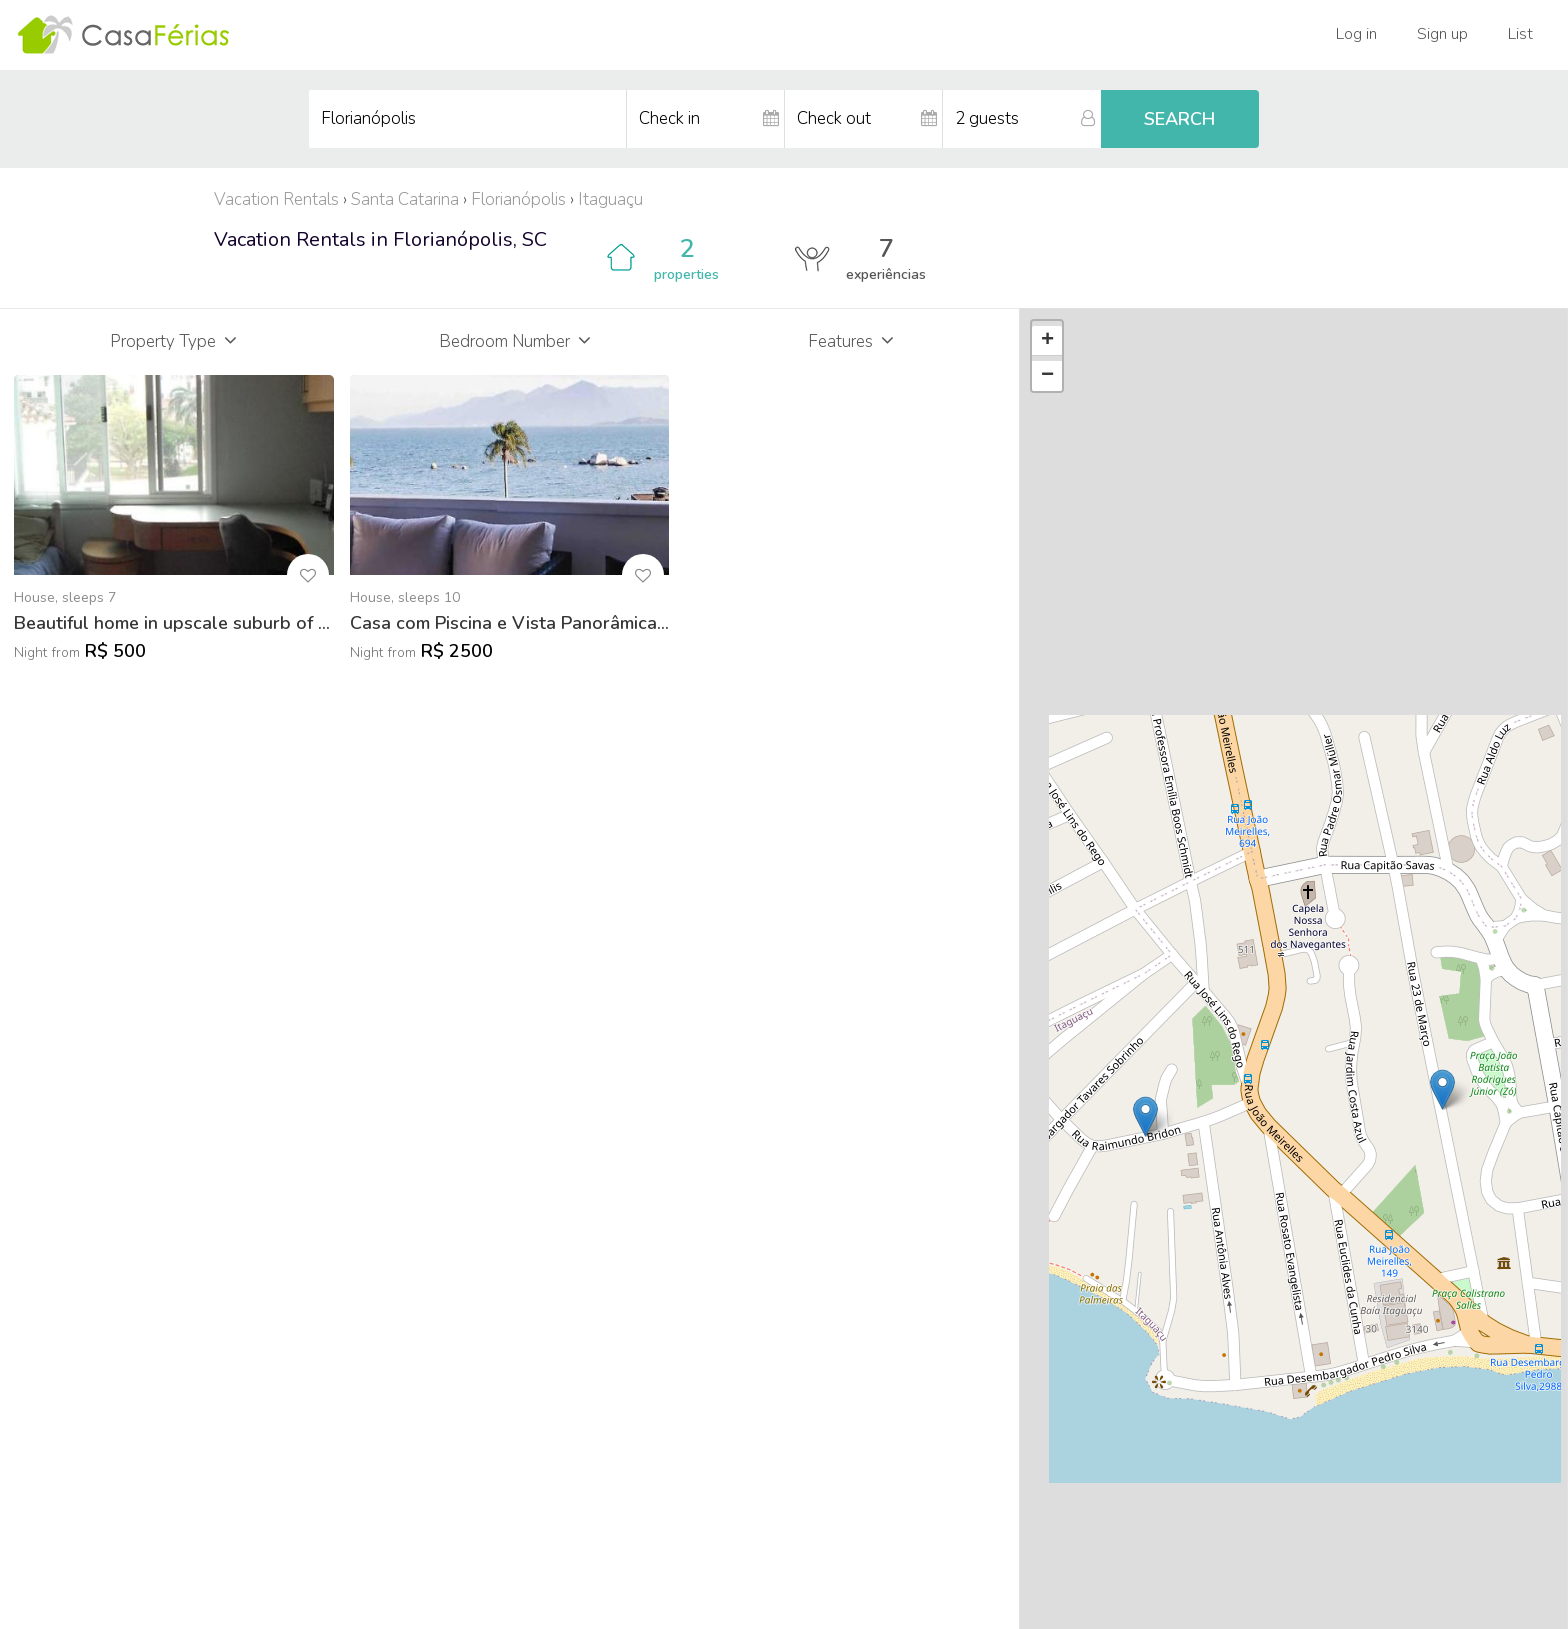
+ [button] (1047, 341)
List (1520, 34)
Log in (1356, 34)
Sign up (1442, 34)
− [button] (1047, 376)
